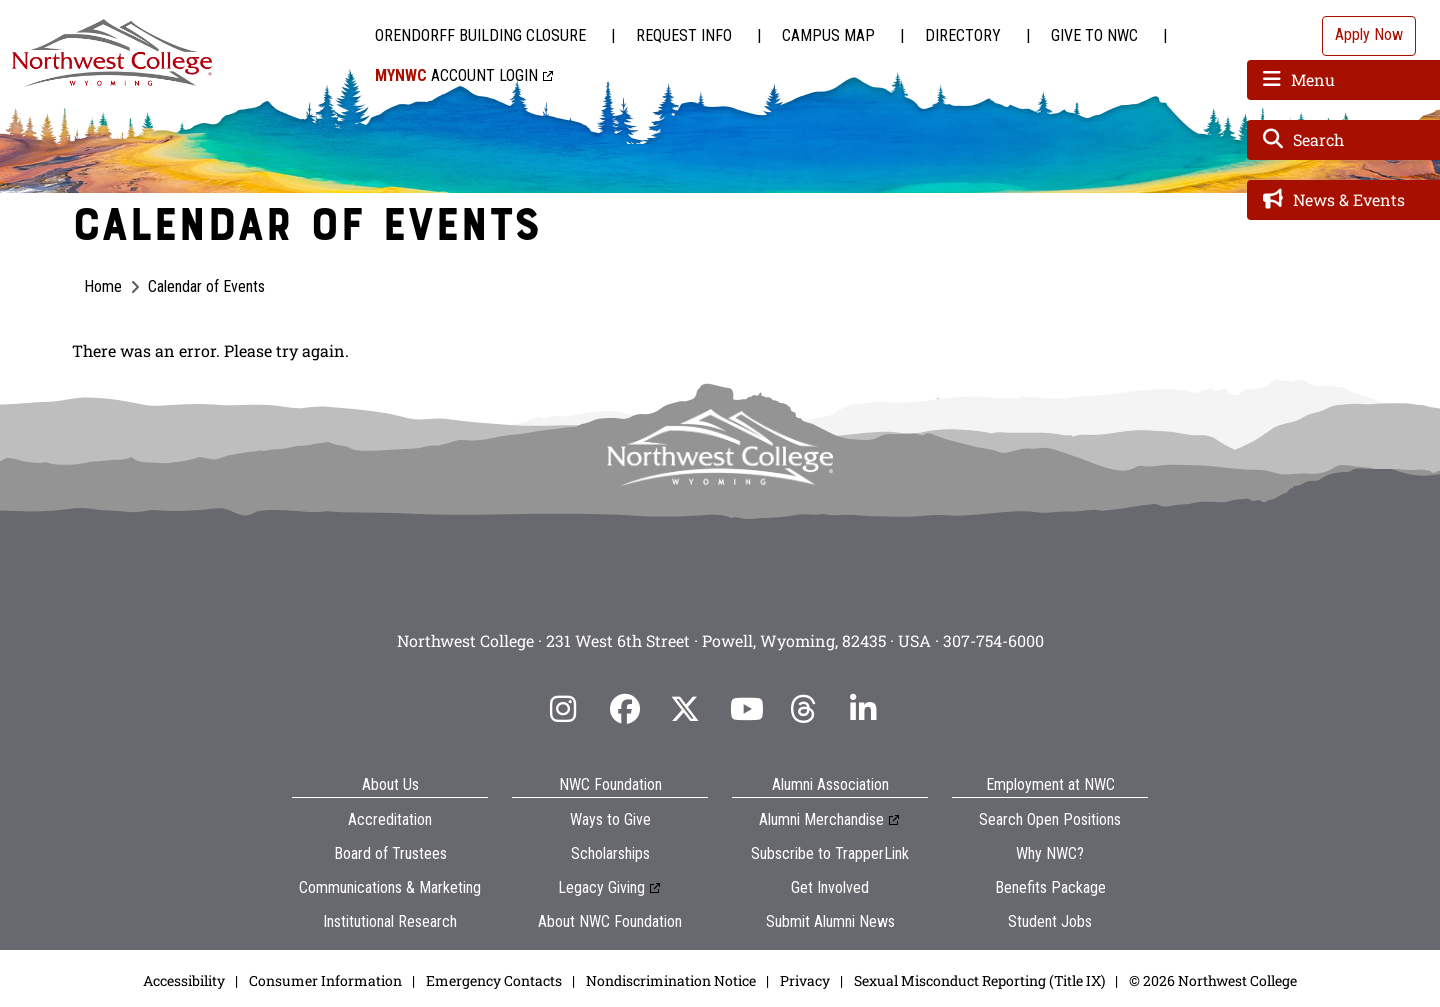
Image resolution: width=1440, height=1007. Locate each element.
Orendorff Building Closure (480, 35)
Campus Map (828, 35)
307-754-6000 (993, 640)
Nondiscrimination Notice (671, 980)
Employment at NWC (1050, 784)
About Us (390, 784)
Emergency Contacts (494, 980)
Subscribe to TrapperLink (830, 853)
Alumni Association (830, 784)
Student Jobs (1050, 921)
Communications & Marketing (390, 887)
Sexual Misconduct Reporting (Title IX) (979, 980)
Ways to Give (610, 819)
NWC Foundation (610, 784)
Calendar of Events (206, 286)
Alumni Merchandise (821, 819)
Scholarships (610, 853)
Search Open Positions (1050, 819)
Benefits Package (1050, 887)
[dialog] (1380, 947)
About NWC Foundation (610, 921)
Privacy (805, 980)
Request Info (684, 35)
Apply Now (1369, 34)
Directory (963, 35)
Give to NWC (1094, 35)
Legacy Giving (601, 887)
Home (103, 286)
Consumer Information (325, 980)
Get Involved (830, 887)
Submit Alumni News (830, 921)
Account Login (456, 75)
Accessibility (184, 980)
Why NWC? (1050, 853)
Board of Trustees (390, 853)
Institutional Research (390, 921)
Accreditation (390, 819)
